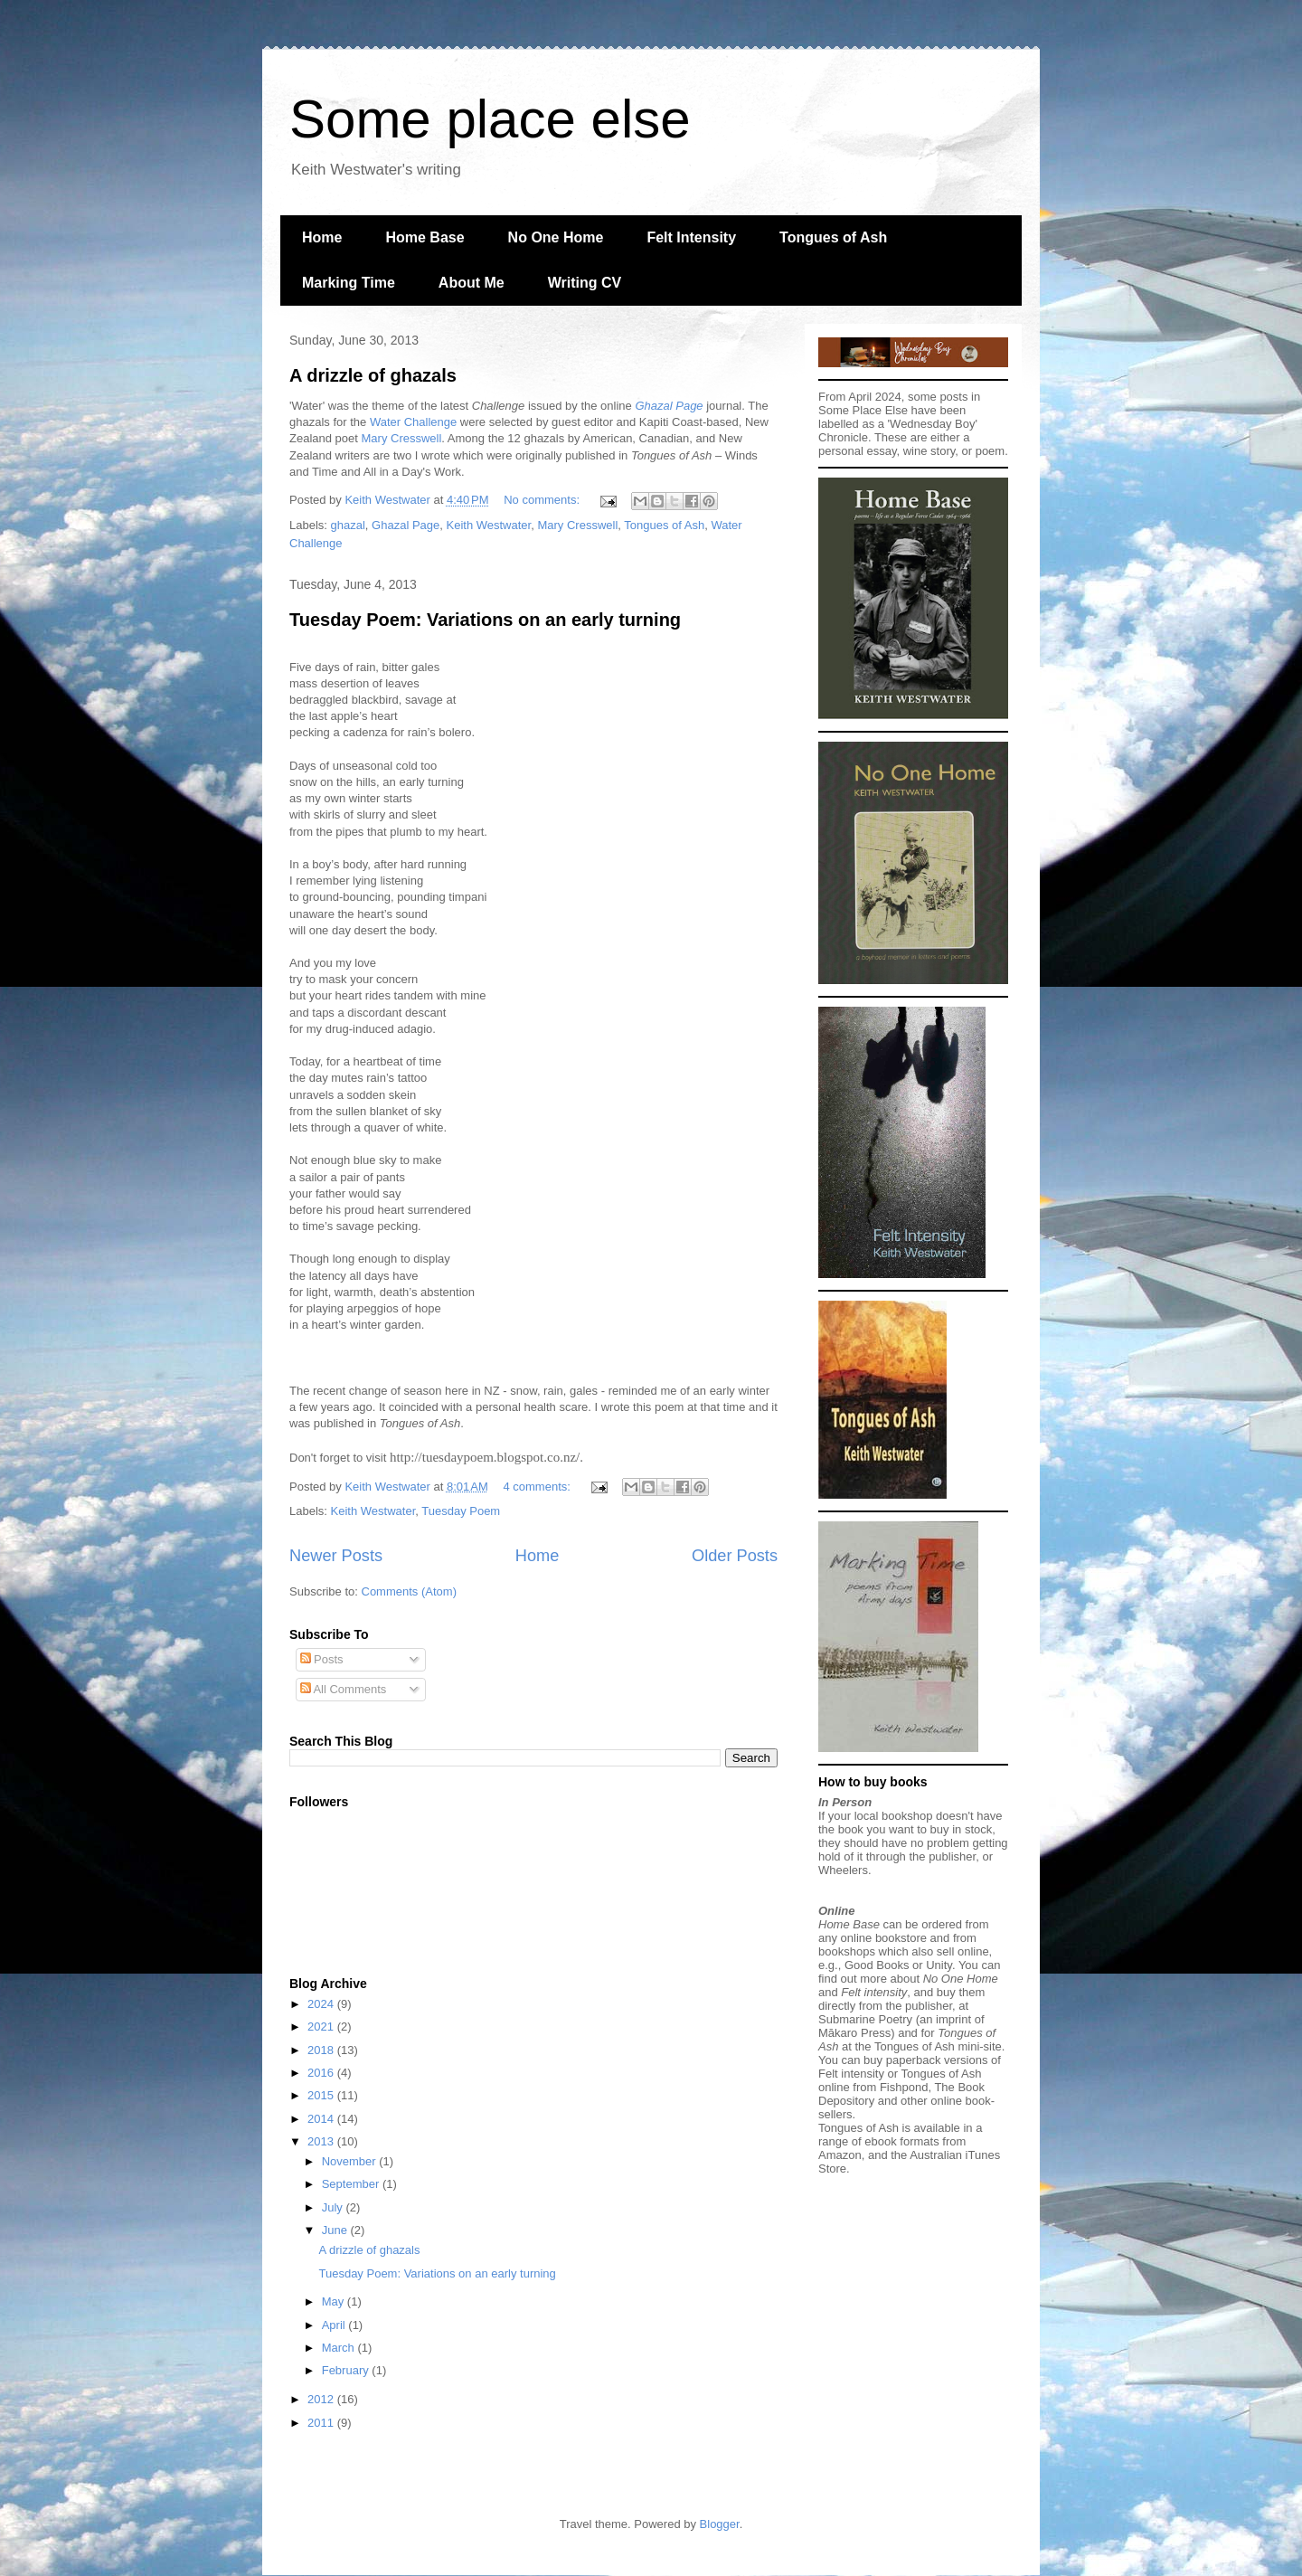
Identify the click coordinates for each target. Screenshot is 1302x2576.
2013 (322, 2141)
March (340, 2347)
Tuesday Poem (460, 1511)
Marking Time (348, 282)
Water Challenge (413, 422)
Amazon (840, 2155)
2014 (322, 2119)
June (336, 2230)
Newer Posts (335, 1556)
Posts (322, 1659)
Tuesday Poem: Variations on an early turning (485, 620)
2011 (322, 2422)
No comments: (543, 500)
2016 (322, 2072)
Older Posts (735, 1556)
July (334, 2207)
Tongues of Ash (833, 237)
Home (322, 237)
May (334, 2301)
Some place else (490, 119)
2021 (322, 2026)
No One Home (556, 237)
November (351, 2161)
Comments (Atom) (409, 1591)
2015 (322, 2095)
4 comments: (538, 1486)
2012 (322, 2399)
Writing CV (584, 282)
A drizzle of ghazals (373, 375)
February (347, 2370)
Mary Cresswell (402, 438)
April (335, 2325)
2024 (322, 2004)
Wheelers (843, 1870)
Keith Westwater (489, 525)
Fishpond (904, 2087)
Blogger (720, 2524)
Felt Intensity (691, 237)
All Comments (343, 1689)
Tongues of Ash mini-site (938, 2046)
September (352, 2184)
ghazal (348, 525)
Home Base (424, 237)
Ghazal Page (405, 525)
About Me (472, 282)
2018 (322, 2050)
